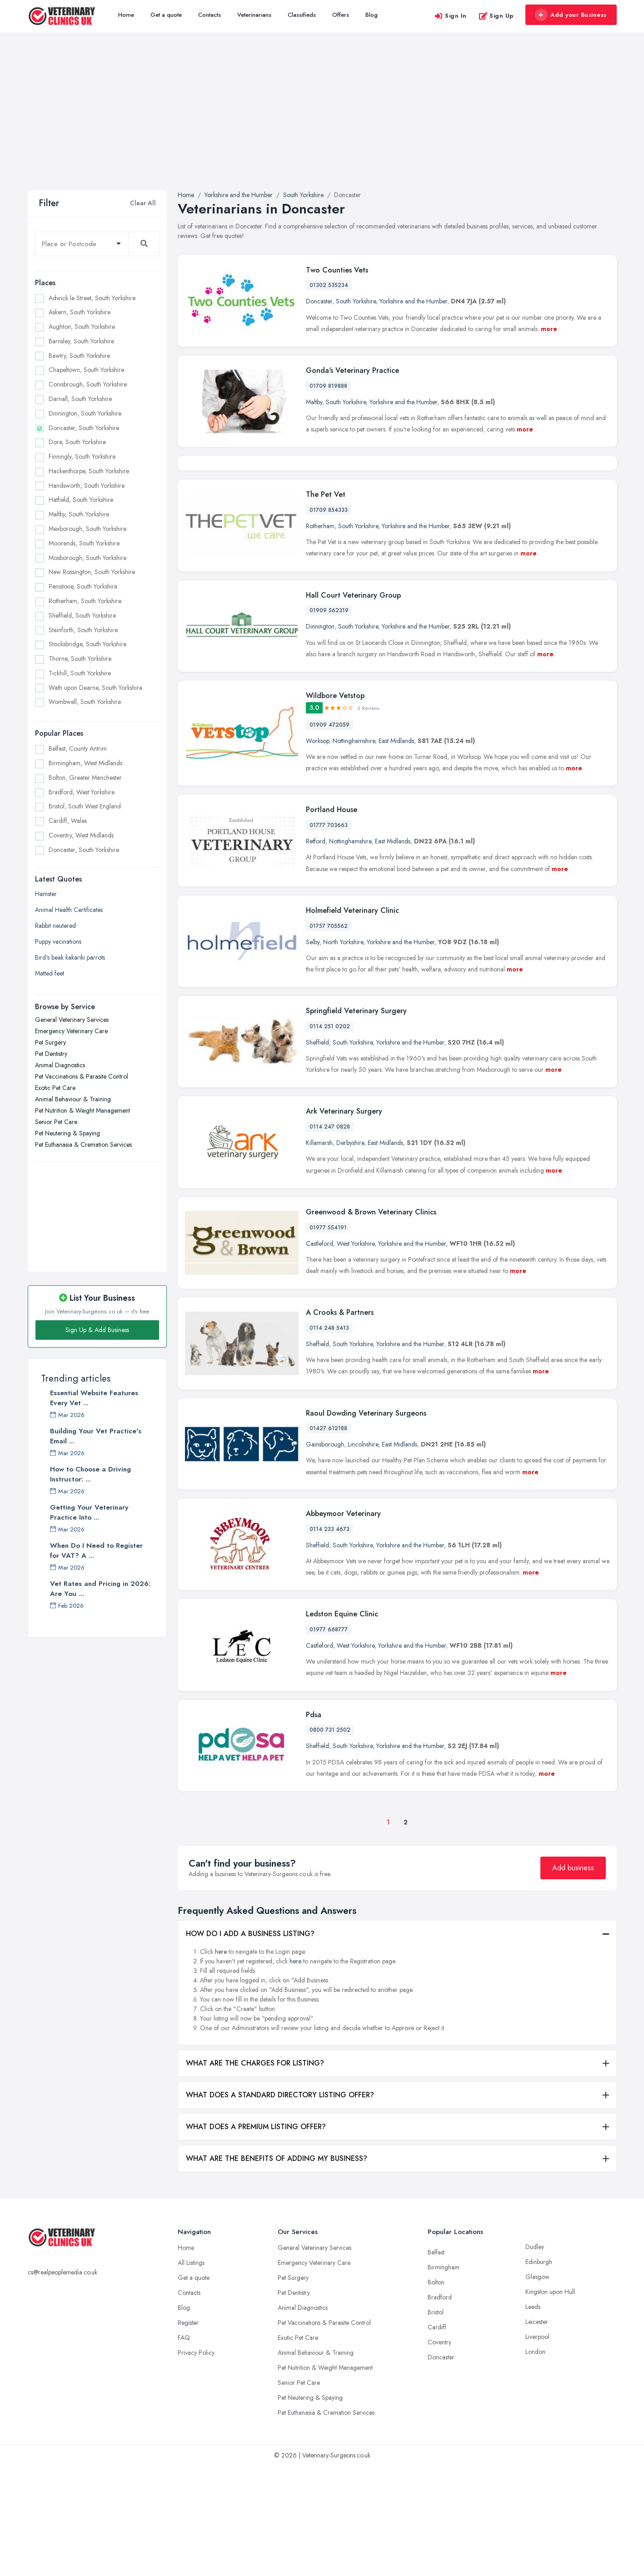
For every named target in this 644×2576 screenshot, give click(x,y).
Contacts (209, 14)
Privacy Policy (196, 2462)
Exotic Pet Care (55, 1087)
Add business (573, 1978)
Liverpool (537, 2447)
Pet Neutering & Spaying (67, 1133)
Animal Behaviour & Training (73, 1099)
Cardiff (437, 2437)
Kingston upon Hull (550, 2402)
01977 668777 (329, 1740)
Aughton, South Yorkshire (82, 326)
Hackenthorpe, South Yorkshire (89, 471)
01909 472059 (329, 835)
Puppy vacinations (58, 941)
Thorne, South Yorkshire (80, 658)
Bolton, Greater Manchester (85, 777)
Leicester (536, 2432)
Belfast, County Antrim (78, 748)
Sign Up (496, 15)
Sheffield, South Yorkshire (82, 615)
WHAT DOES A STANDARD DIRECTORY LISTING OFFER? (280, 2205)
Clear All (143, 203)
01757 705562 (329, 1036)
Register (188, 2432)
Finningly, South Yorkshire (82, 456)
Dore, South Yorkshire (77, 441)
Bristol (436, 2422)
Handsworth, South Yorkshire (87, 485)
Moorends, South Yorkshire (84, 543)
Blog (371, 14)
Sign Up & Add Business (97, 1329)
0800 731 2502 (330, 1840)
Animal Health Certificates (69, 909)
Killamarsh (319, 1253)
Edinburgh (538, 2372)
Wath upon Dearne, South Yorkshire (95, 687)
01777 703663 (329, 935)
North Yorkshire (343, 1051)
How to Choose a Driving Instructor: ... (90, 1474)
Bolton (436, 2392)
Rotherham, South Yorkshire (85, 600)
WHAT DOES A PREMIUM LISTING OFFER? (256, 2237)
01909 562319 (329, 721)
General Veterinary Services (72, 1019)
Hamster (46, 893)
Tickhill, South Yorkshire (80, 673)
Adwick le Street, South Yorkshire (92, 297)
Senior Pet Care (56, 1121)
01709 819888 (328, 386)
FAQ (184, 2447)
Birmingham (443, 2377)
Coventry (439, 2452)
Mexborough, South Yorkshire (87, 528)
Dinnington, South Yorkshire (85, 413)
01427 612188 (328, 1539)
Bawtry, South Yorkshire (79, 355)
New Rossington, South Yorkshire (92, 571)
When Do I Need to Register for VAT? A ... (96, 1550)
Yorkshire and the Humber (413, 301)
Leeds (532, 2417)
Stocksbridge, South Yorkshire (87, 644)
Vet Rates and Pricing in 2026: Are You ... (100, 1589)
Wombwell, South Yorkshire (85, 701)
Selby (313, 1051)
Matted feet (49, 973)
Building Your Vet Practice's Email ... (95, 1436)
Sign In (450, 15)
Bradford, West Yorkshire (82, 792)
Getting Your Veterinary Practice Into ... (89, 1512)
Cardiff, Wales (68, 820)
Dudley (534, 2357)
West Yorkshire (355, 1353)
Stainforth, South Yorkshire (83, 629)
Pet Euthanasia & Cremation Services (83, 1144)
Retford (315, 951)
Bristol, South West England (85, 806)
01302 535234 (329, 285)
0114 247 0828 (330, 1237)
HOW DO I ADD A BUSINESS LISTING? (250, 2044)
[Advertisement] (322, 122)
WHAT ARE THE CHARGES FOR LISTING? (255, 2173)
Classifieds (302, 14)
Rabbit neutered (55, 925)
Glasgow (537, 2387)
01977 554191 (328, 1337)
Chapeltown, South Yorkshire (86, 369)
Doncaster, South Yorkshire (84, 427)
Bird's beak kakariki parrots (70, 957)
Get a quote (166, 14)
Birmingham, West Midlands (85, 763)
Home (126, 14)
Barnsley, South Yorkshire (81, 341)
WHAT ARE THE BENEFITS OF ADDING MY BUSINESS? (276, 2269)
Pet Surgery (50, 1042)
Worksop (317, 851)
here (221, 2061)
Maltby (314, 401)
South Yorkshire (356, 301)
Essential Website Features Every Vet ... (94, 1398)
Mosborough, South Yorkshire (87, 557)
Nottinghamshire (354, 851)
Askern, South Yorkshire (79, 312)
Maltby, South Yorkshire (79, 514)
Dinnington (320, 736)
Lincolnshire (363, 1554)
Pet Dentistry (51, 1053)
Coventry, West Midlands (81, 835)
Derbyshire (350, 1253)
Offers (340, 14)
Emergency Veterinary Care (71, 1030)
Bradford (440, 2407)
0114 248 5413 (329, 1438)
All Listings (191, 2373)
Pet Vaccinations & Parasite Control (81, 1076)
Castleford (319, 1353)
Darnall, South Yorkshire (80, 398)
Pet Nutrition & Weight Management (82, 1110)
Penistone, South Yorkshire (83, 586)
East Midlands (396, 851)
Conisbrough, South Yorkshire (88, 384)
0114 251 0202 (330, 1137)
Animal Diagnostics (60, 1065)
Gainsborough (325, 1554)
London (535, 2462)
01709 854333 (329, 620)
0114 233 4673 (329, 1639)
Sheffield (317, 1152)
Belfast (436, 2362)
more (549, 328)
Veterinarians (254, 14)
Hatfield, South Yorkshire (81, 499)
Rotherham (320, 636)
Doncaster (319, 301)
